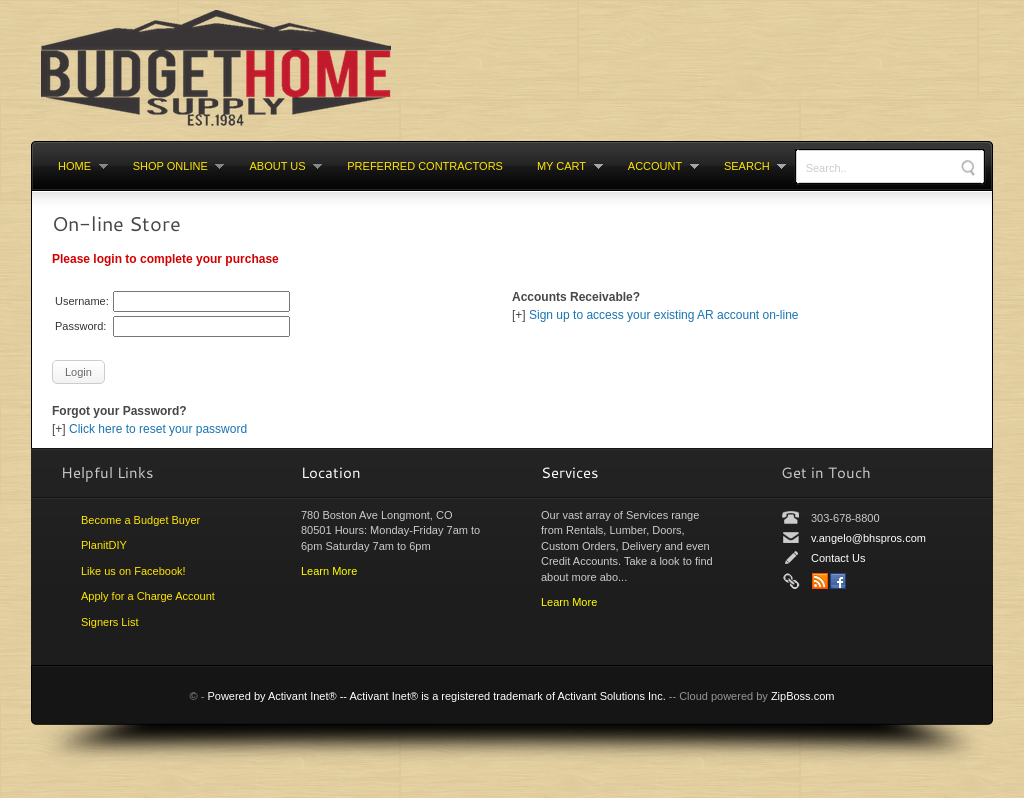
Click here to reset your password (158, 429)
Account (655, 166)
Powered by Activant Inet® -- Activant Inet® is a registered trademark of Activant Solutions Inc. (436, 696)
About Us (278, 166)
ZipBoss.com (803, 696)
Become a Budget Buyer (140, 520)
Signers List (109, 622)
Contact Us (838, 558)
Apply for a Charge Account (148, 596)
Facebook (838, 581)
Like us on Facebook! (133, 571)
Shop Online (170, 166)
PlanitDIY (104, 545)
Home (74, 166)
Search (746, 166)
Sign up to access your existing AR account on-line (663, 315)
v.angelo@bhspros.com (868, 538)
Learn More (329, 571)
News (820, 581)
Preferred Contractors (425, 166)
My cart (561, 166)
